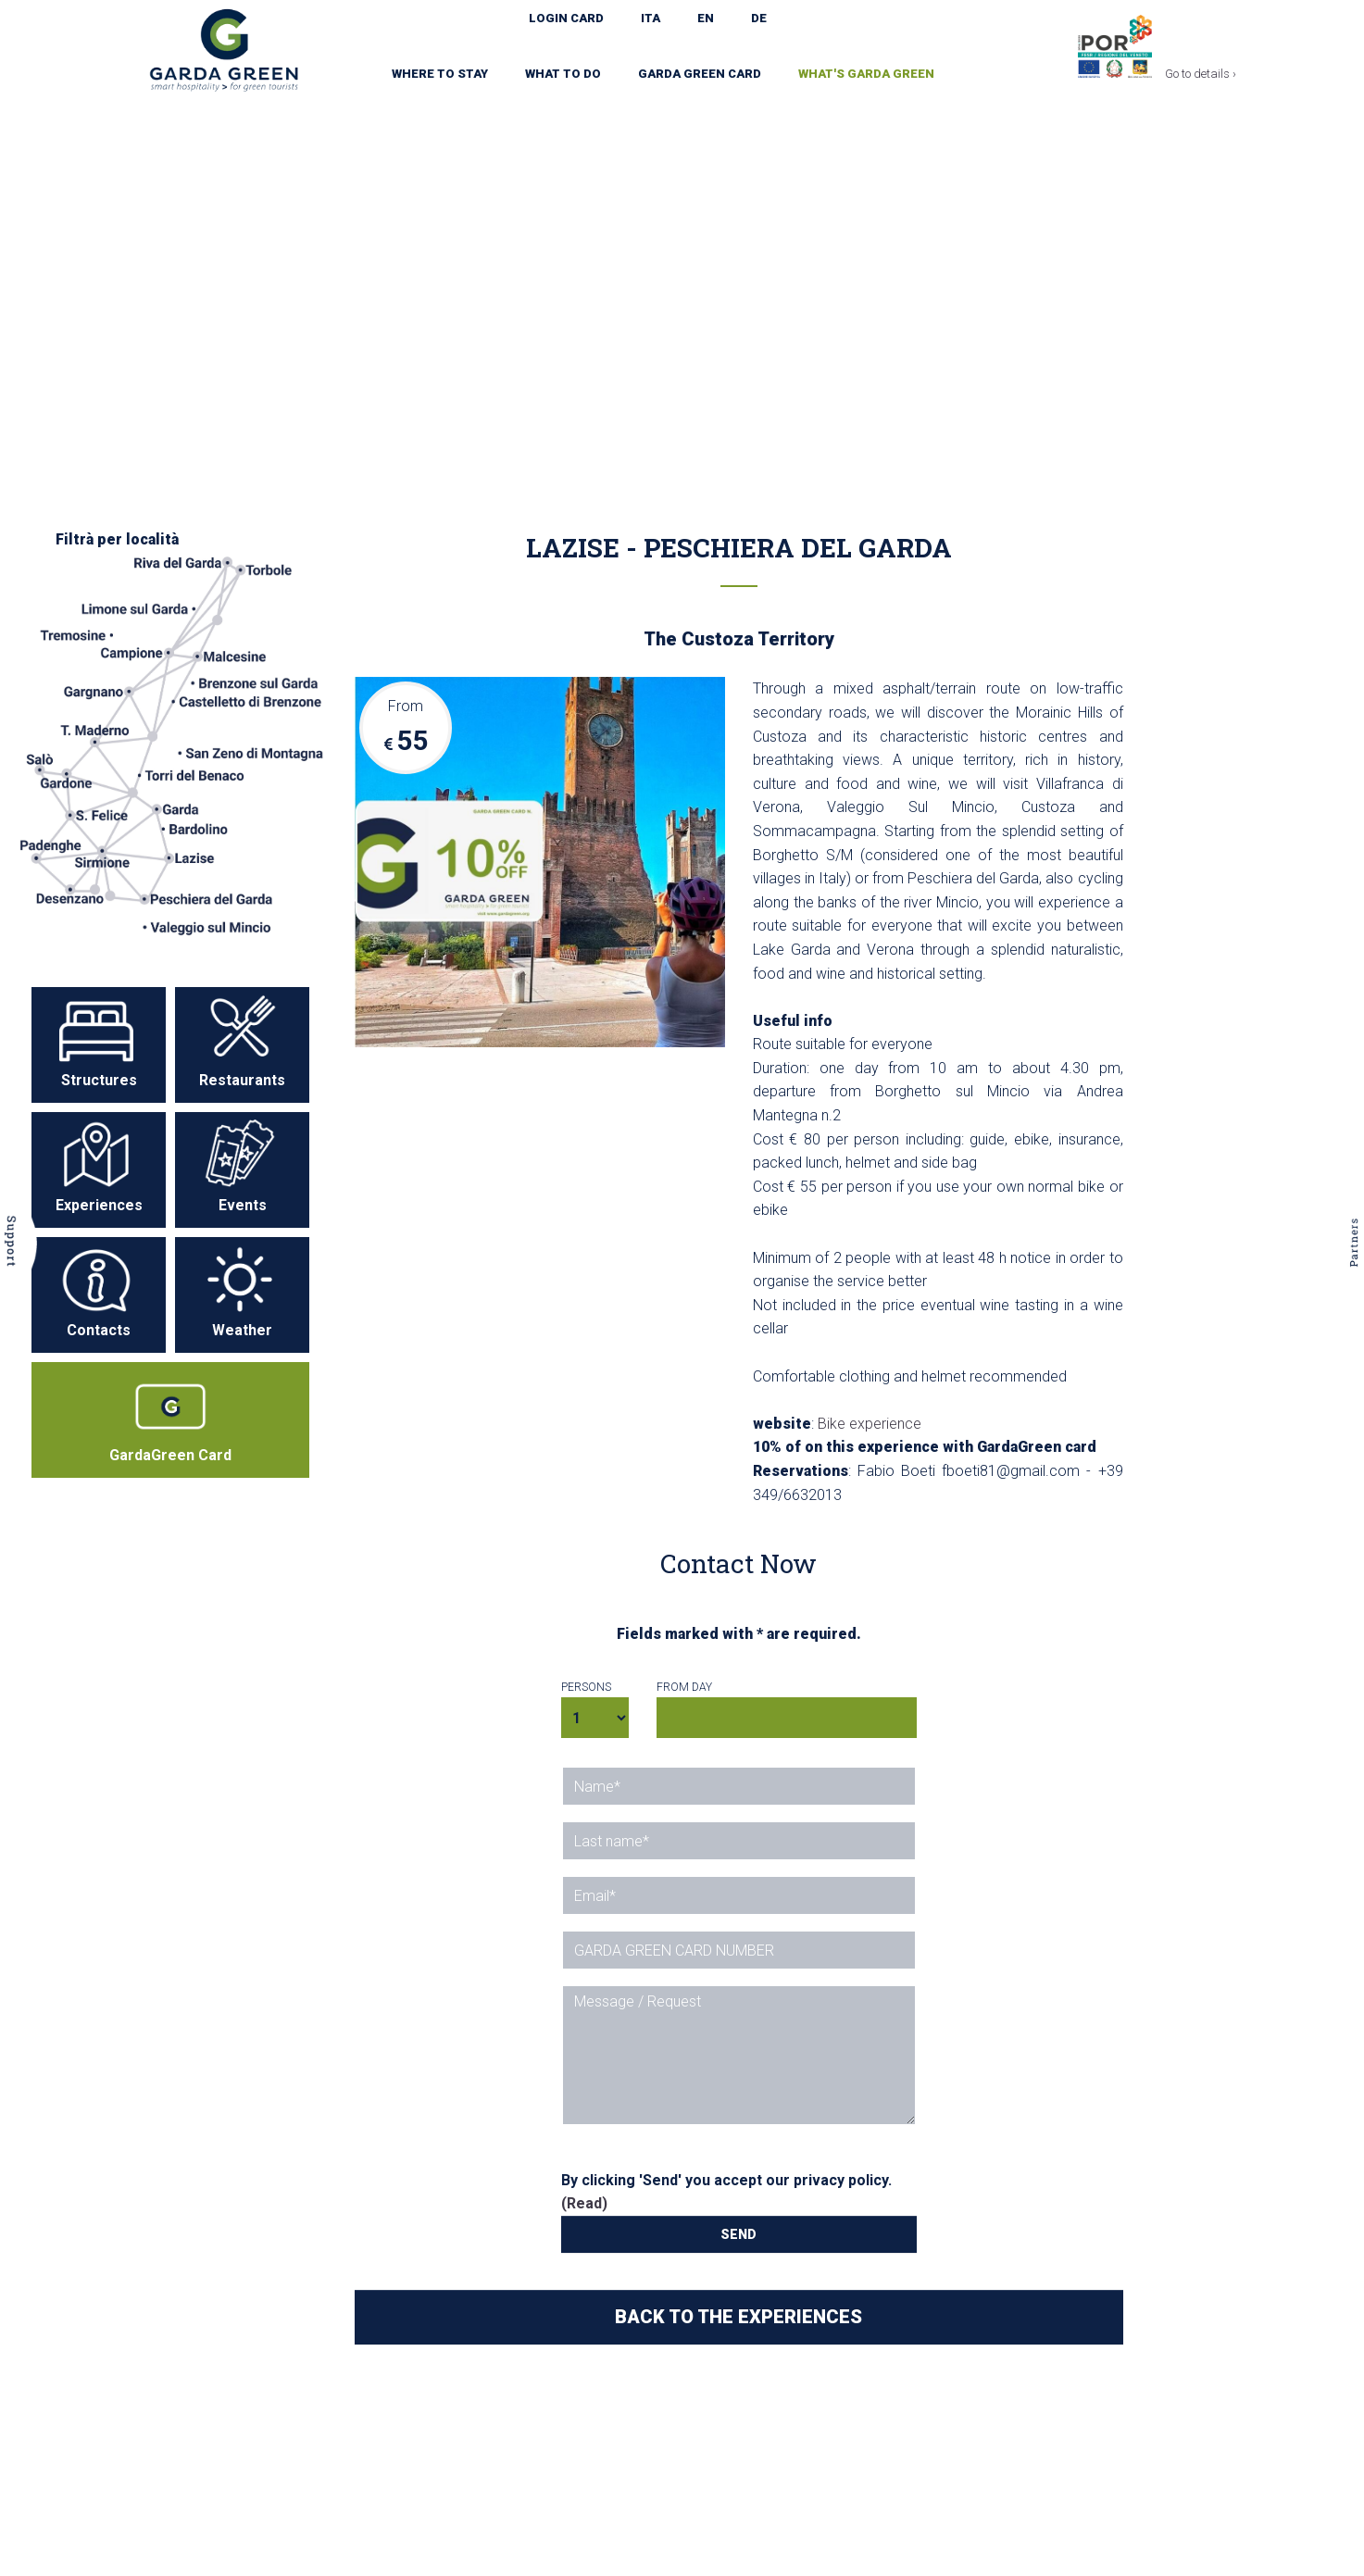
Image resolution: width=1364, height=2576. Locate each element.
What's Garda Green (866, 74)
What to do (563, 74)
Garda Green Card (699, 74)
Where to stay (440, 74)
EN (705, 18)
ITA (650, 18)
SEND (738, 2234)
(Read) (584, 2203)
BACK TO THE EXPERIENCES (738, 2317)
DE (759, 18)
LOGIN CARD (566, 18)
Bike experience (869, 1423)
